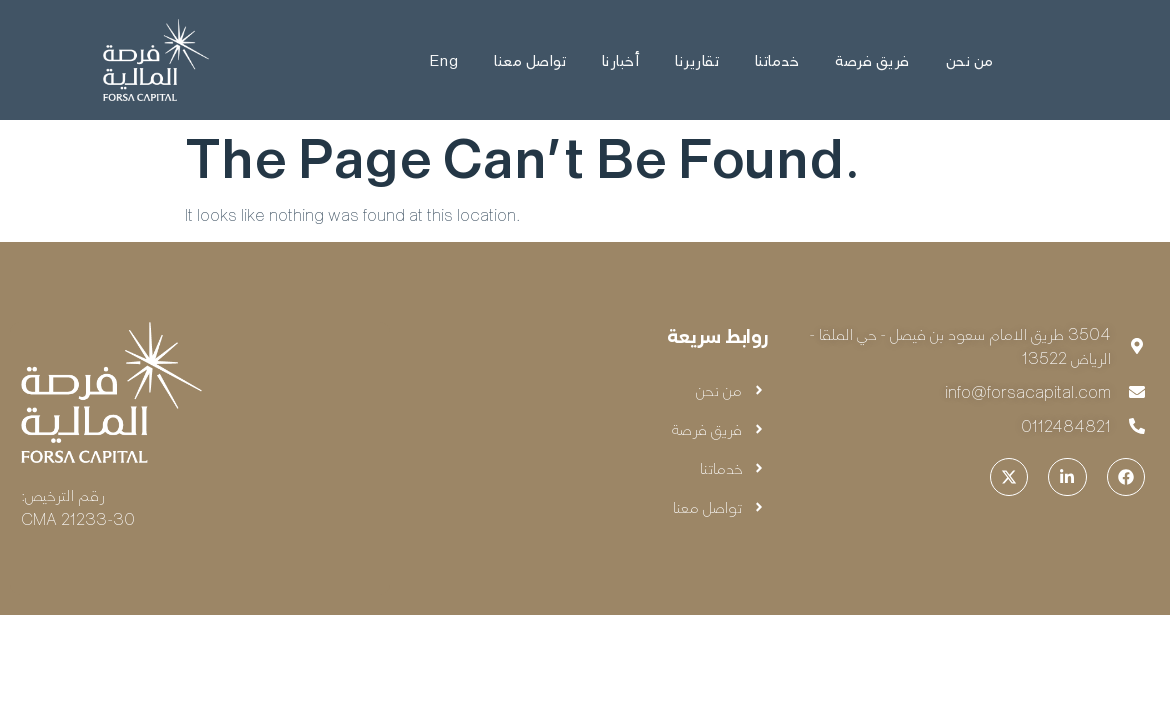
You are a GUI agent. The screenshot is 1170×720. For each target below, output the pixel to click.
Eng (443, 60)
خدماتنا (777, 60)
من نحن (970, 60)
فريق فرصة (873, 60)
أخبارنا (621, 60)
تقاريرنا (697, 60)
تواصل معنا (530, 60)
